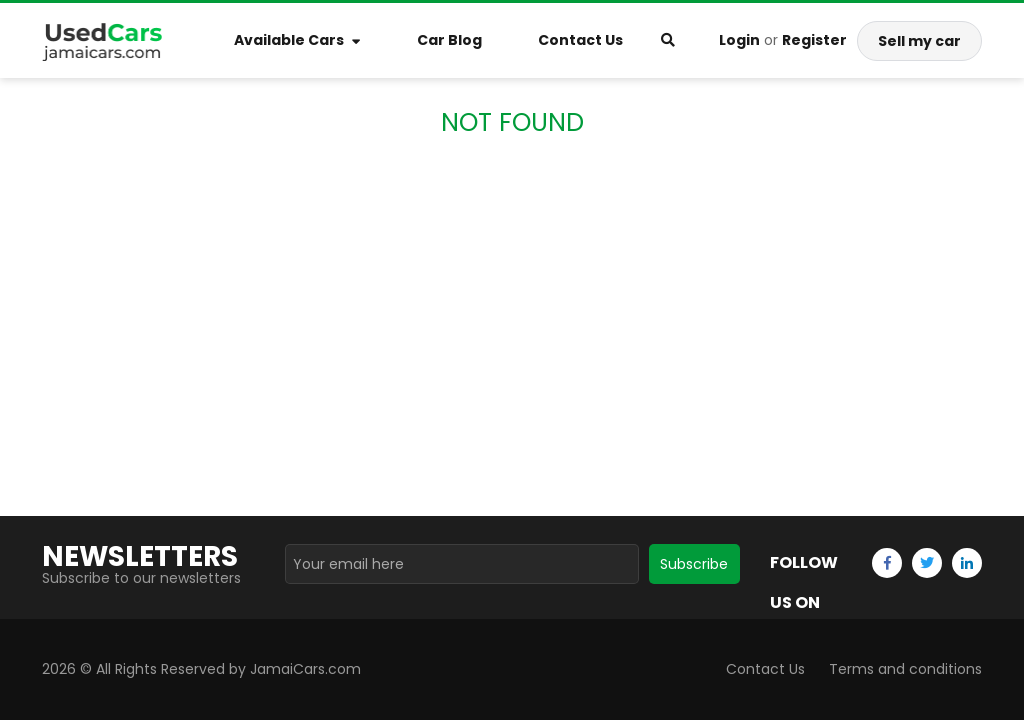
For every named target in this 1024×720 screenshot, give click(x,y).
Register (814, 40)
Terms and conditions (905, 669)
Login (739, 40)
